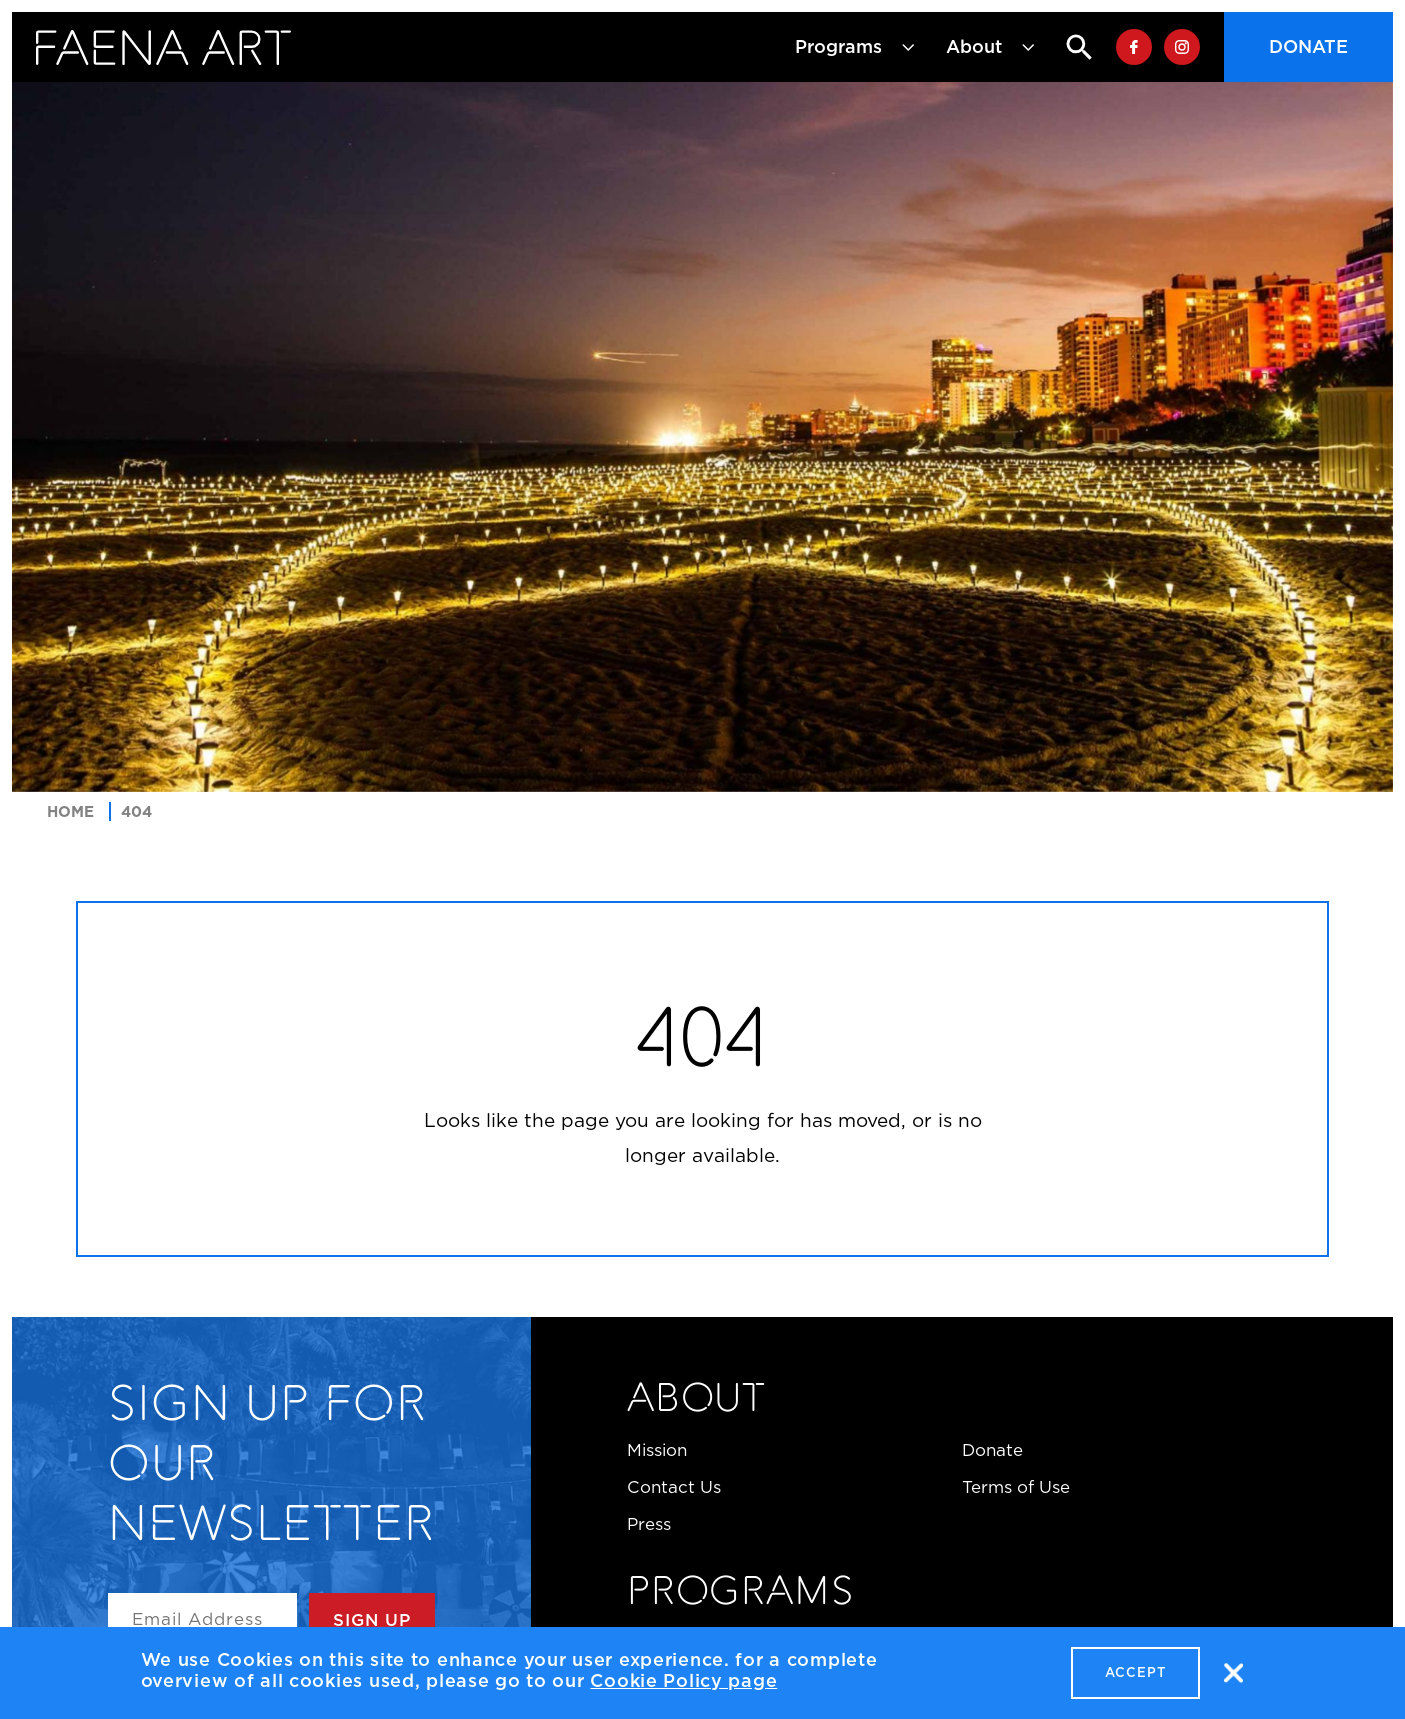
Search (1063, 47)
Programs (740, 1594)
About (696, 1401)
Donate (1308, 47)
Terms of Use (1016, 1487)
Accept (1135, 1674)
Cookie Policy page (683, 1683)
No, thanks (1233, 1675)
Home (70, 811)
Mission (657, 1450)
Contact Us (674, 1487)
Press (649, 1524)
